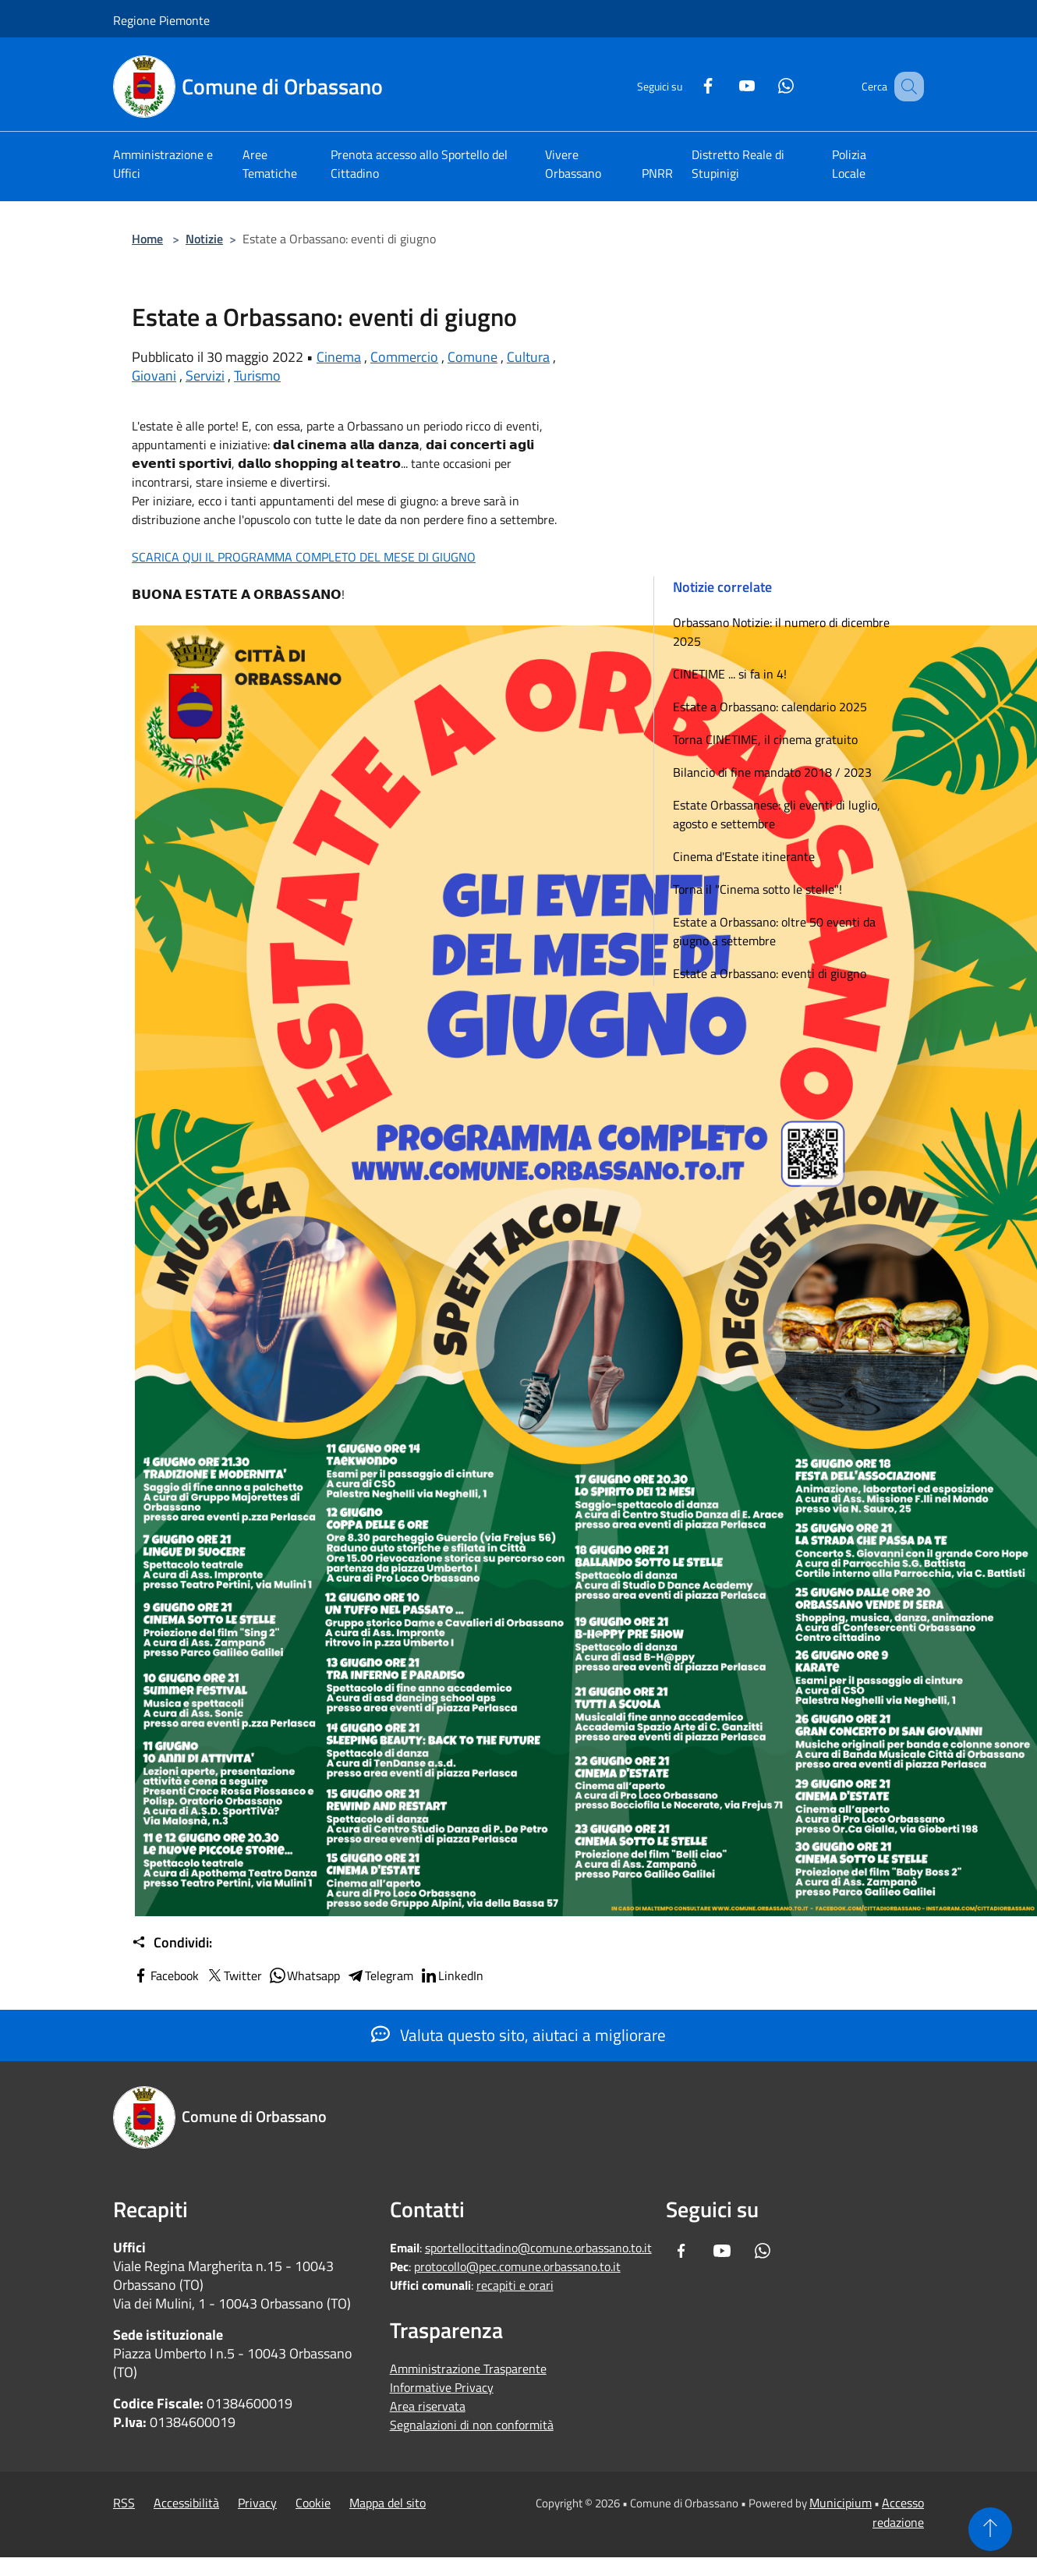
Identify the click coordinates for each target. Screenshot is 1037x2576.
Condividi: (172, 1943)
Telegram (379, 1975)
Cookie (313, 2502)
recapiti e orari (515, 2285)
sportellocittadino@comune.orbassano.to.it (538, 2247)
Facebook (165, 1975)
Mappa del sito (387, 2502)
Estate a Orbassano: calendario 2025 (770, 706)
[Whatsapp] (766, 83)
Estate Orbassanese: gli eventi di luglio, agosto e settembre (776, 814)
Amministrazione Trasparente (468, 2368)
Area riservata (427, 2406)
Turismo (257, 375)
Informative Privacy (442, 2387)
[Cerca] (905, 86)
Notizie (204, 238)
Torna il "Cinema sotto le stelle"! (757, 889)
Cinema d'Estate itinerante (744, 856)
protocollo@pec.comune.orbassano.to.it (517, 2266)
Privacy (257, 2502)
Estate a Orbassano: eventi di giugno (769, 973)
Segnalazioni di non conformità (472, 2424)
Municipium (840, 2502)
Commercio (404, 356)
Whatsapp (304, 1975)
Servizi (205, 375)
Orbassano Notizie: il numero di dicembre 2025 (781, 631)
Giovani (154, 375)
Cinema (339, 356)
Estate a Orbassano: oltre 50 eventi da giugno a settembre (774, 931)
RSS (124, 2502)
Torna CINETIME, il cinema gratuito (765, 739)
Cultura (528, 356)
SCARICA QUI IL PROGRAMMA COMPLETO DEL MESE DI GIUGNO (304, 556)
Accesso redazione (898, 2512)
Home (147, 238)
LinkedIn (451, 1975)
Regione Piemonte (161, 20)
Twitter (233, 1975)
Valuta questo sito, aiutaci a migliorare (518, 2034)
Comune (472, 356)
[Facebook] (688, 83)
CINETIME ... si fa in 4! (730, 673)
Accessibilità (186, 2502)
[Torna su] (990, 2529)
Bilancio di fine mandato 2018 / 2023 (772, 772)
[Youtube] (727, 83)
